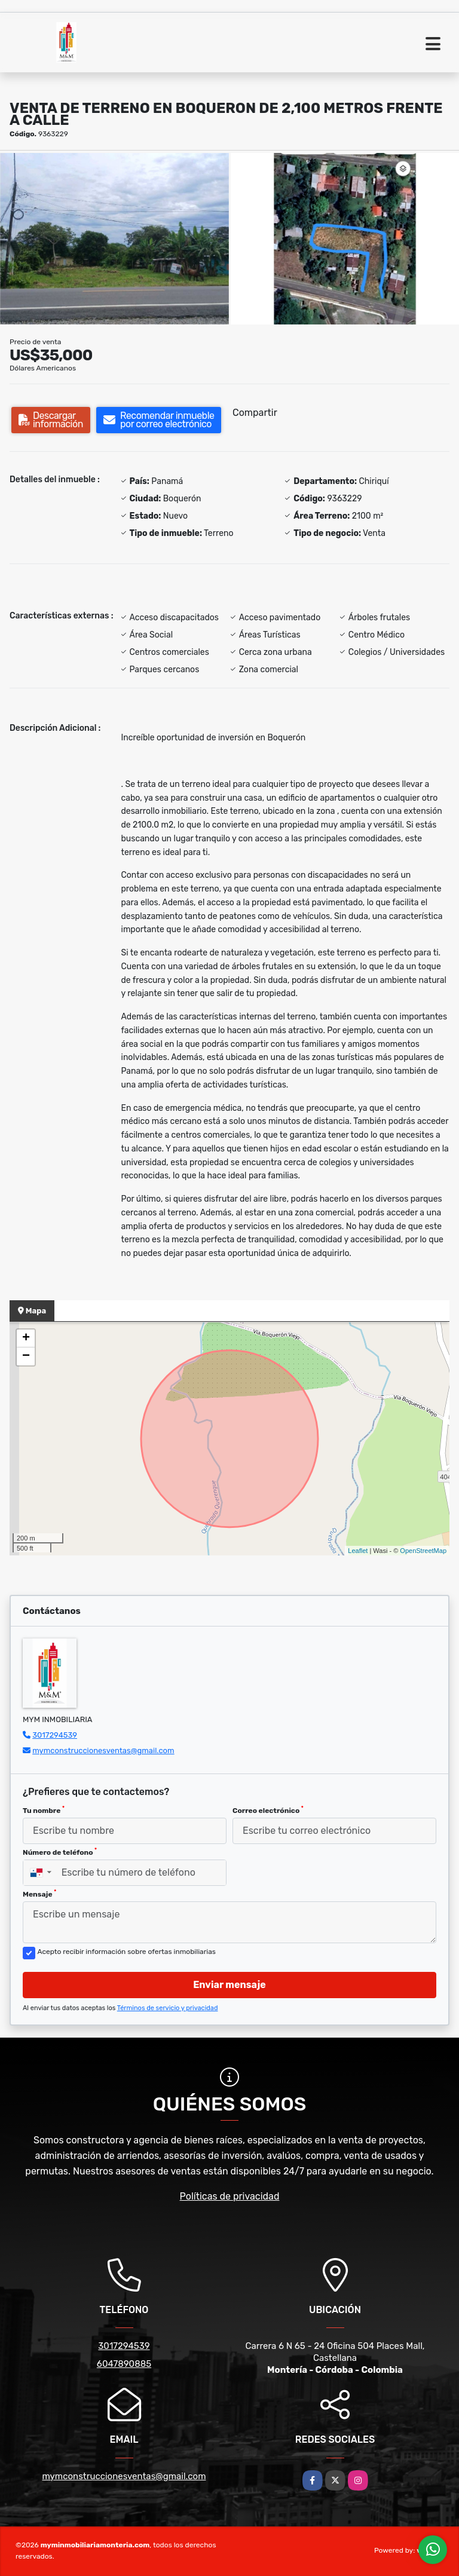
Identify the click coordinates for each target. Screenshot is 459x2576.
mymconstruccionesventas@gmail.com (103, 1750)
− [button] (26, 1356)
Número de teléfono (60, 1852)
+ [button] (26, 1338)
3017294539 (54, 1734)
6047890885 (124, 2363)
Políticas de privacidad (230, 2196)
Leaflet (358, 1550)
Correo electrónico (268, 1810)
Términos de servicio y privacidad (167, 2008)
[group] (114, 238)
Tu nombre (44, 1810)
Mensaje (39, 1893)
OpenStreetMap (423, 1550)
